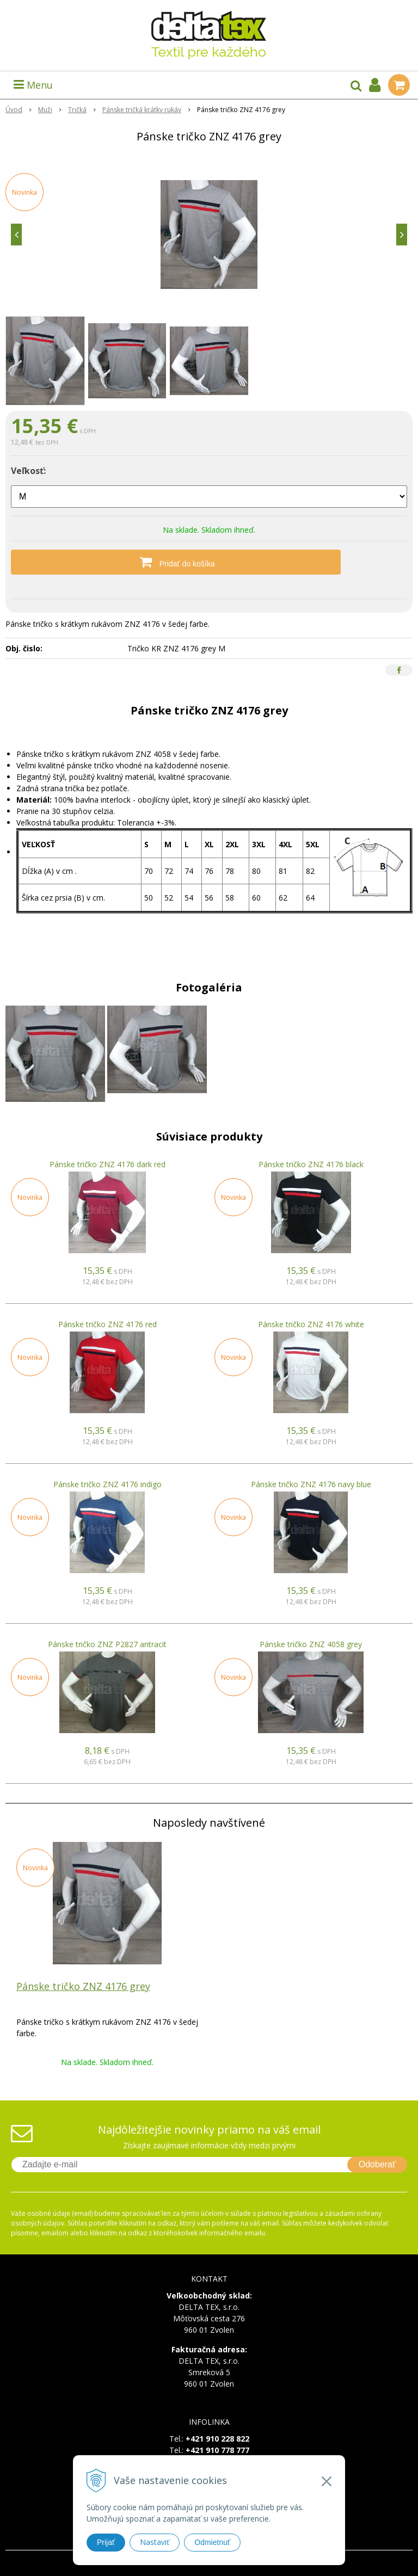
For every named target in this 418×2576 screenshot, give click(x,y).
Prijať (106, 2542)
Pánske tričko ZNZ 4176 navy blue (311, 1484)
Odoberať (377, 2164)
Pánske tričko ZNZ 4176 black (311, 1164)
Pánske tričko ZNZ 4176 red (107, 1324)
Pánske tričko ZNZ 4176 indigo (107, 1484)
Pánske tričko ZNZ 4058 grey (311, 1644)
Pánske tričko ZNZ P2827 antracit (107, 1644)
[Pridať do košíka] (209, 562)
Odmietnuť (212, 2542)
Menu (33, 84)
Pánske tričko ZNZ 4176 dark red (107, 1164)
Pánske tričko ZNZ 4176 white (311, 1324)
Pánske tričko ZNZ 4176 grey (83, 1986)
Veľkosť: (28, 471)
